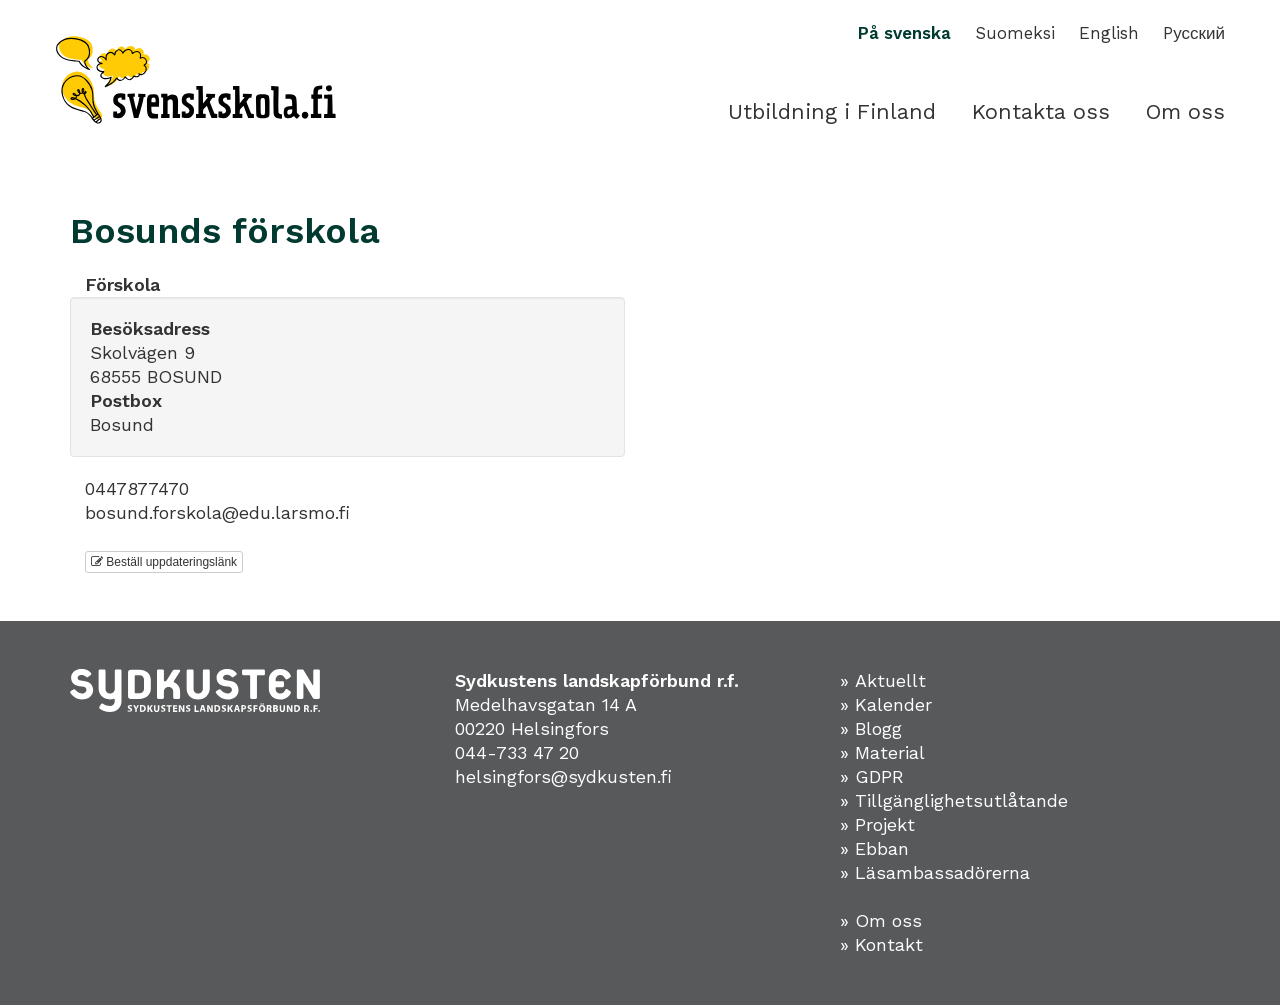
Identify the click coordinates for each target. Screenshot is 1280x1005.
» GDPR (872, 776)
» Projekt (877, 824)
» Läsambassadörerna (935, 872)
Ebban (882, 848)
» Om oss (881, 920)
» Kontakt (881, 944)
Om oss (1185, 111)
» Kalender (886, 704)
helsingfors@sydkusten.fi (563, 776)
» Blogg (871, 728)
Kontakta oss (1041, 111)
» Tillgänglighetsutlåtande (954, 800)
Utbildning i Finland (832, 111)
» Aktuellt (883, 680)
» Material (882, 752)
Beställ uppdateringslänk (164, 562)
